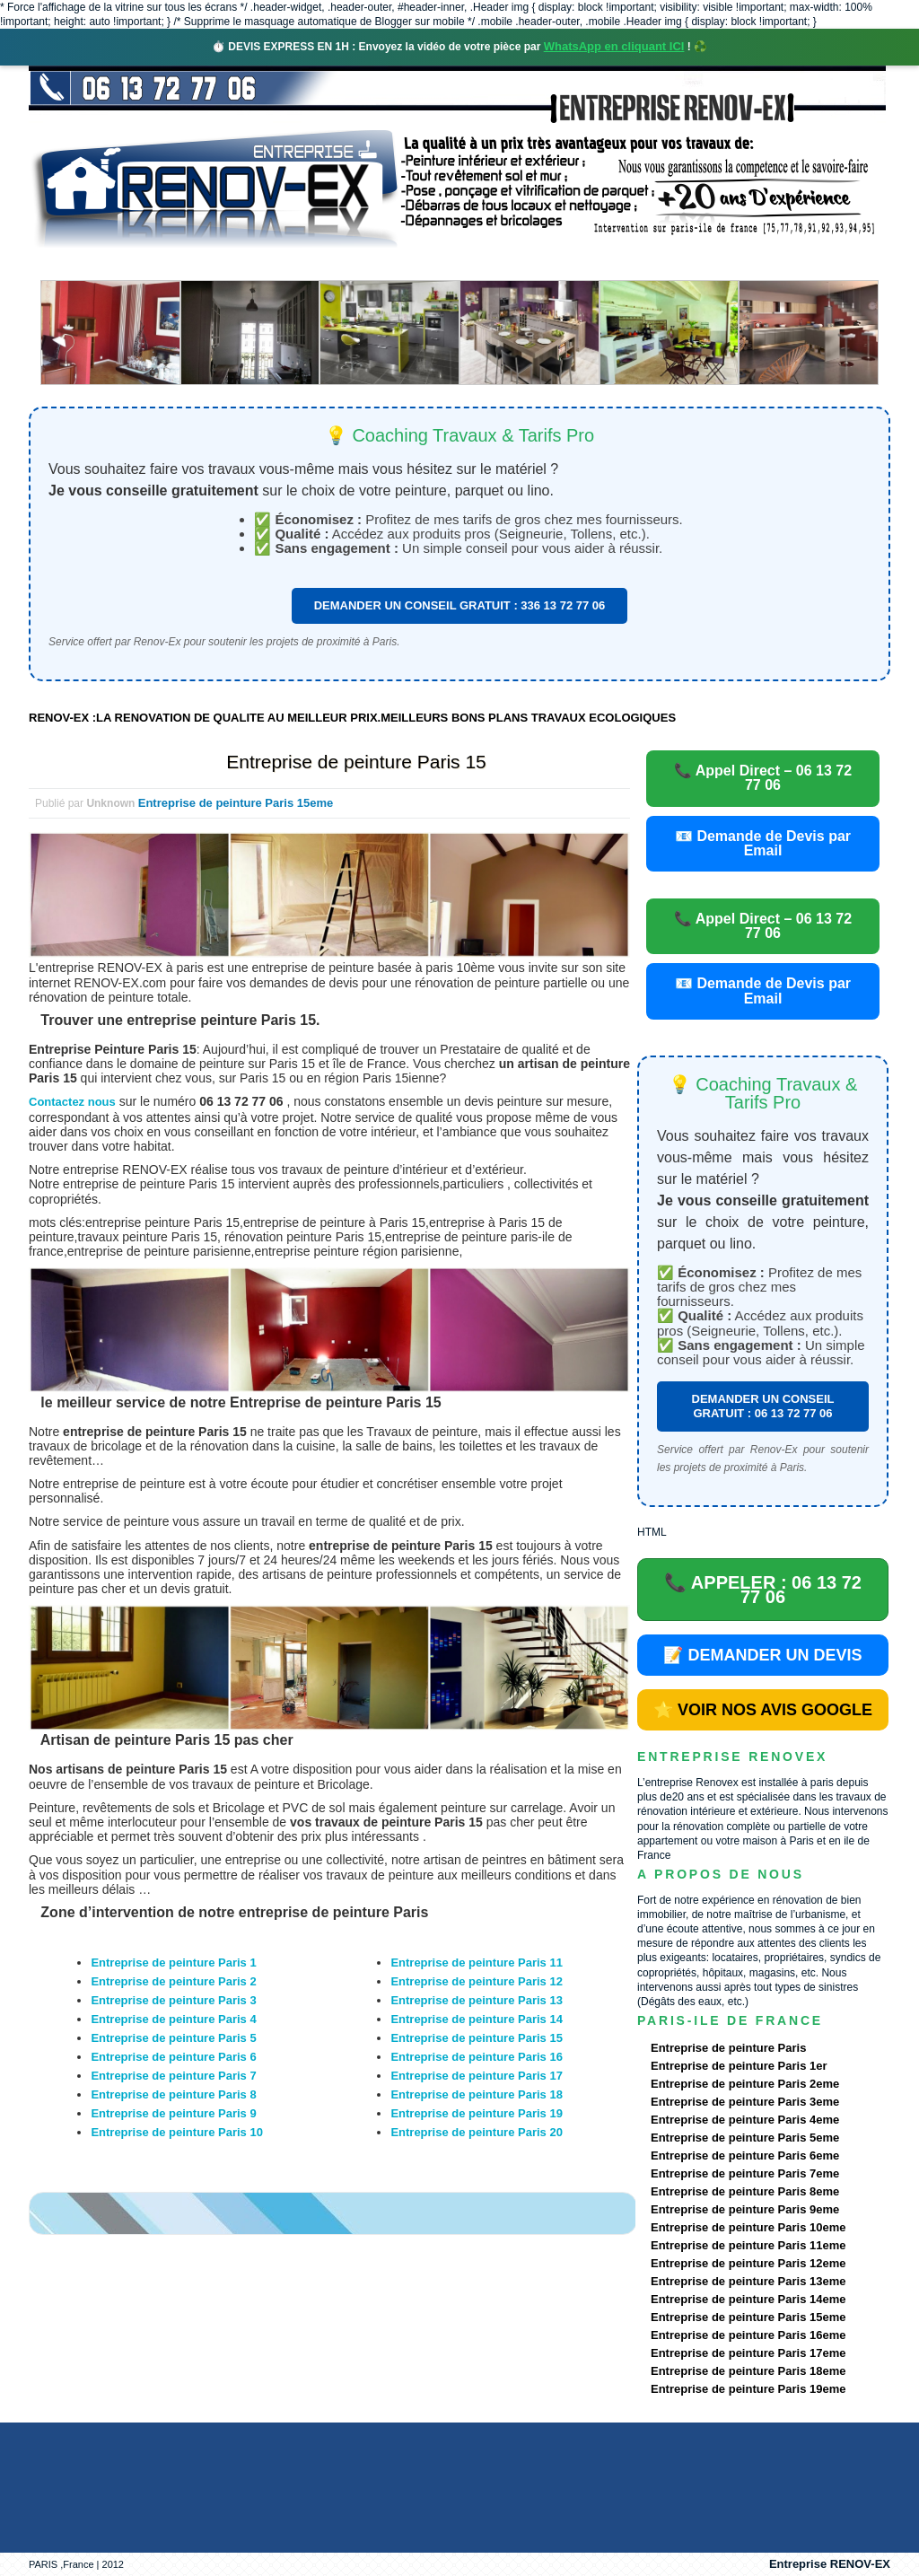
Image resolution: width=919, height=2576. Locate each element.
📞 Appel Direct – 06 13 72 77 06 (763, 778)
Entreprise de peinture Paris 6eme (745, 2155)
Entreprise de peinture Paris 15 (356, 761)
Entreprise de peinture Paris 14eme (748, 2299)
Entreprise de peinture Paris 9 (173, 2113)
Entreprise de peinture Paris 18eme (748, 2371)
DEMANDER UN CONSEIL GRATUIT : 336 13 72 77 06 (460, 605)
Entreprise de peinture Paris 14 (476, 2019)
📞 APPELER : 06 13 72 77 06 (763, 1590)
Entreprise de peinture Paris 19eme (748, 2389)
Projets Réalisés (434, 264)
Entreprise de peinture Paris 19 (476, 2113)
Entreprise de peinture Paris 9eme (745, 2209)
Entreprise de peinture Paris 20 (476, 2132)
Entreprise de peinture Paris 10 (176, 2132)
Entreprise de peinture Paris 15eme (235, 803)
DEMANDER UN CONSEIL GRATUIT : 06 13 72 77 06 (763, 1406)
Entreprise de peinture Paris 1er (739, 2065)
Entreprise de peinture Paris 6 (173, 2056)
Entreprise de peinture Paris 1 (173, 1962)
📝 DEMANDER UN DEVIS (762, 1655)
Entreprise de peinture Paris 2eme (745, 2083)
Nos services (288, 264)
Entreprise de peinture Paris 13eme (748, 2281)
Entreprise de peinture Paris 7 (173, 2075)
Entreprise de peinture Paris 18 (476, 2094)
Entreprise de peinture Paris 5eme (745, 2137)
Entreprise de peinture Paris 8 (173, 2094)
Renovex (174, 264)
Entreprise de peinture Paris (728, 2048)
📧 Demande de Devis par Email (763, 843)
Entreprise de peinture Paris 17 (476, 2075)
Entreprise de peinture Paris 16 (476, 2056)
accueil (76, 264)
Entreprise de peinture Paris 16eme (748, 2335)
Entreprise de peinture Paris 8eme (745, 2191)
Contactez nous (72, 1101)
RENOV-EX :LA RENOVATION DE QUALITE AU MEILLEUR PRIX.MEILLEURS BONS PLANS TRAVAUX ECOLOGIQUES (352, 717)
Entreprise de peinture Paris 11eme (748, 2245)
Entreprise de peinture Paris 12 (476, 1981)
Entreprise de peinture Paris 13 (476, 2000)
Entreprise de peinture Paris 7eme (745, 2173)
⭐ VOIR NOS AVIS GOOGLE (762, 1710)
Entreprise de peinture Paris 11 (476, 1962)
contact (723, 264)
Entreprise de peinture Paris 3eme (745, 2101)
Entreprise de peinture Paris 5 (173, 2038)
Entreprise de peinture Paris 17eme (748, 2353)
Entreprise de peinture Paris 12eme (748, 2263)
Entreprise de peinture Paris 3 (173, 2000)
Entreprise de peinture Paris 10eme (748, 2227)
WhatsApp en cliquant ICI (614, 46)
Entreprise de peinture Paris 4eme (745, 2119)
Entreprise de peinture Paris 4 (173, 2019)
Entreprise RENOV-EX (829, 2564)
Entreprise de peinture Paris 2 (173, 1981)
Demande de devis (593, 264)
